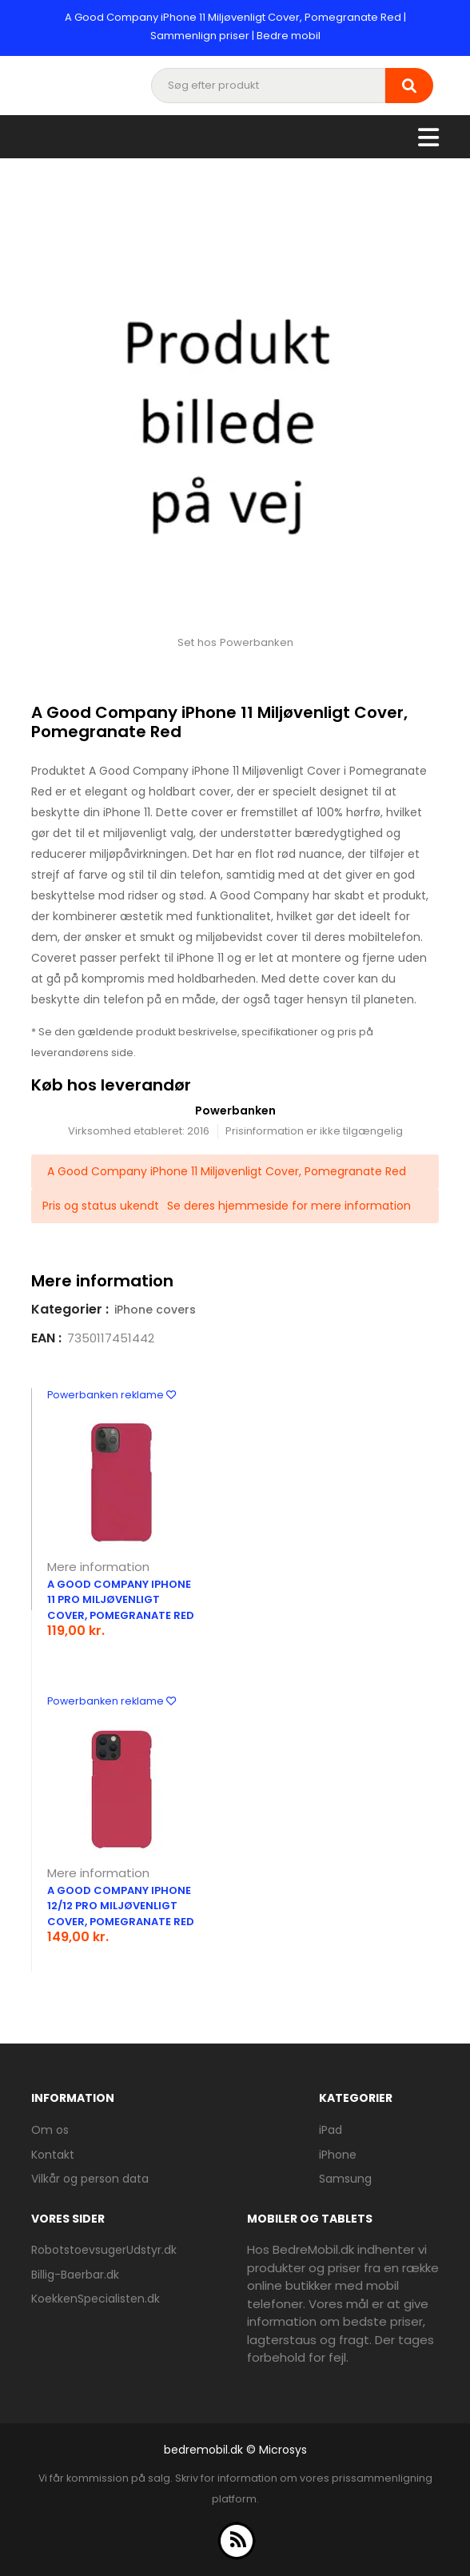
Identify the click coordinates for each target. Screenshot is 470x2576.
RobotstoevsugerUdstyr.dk (104, 2250)
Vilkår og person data (90, 2179)
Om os (50, 2130)
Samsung (345, 2179)
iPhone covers (155, 1310)
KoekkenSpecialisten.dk (95, 2299)
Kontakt (52, 2155)
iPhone (337, 2155)
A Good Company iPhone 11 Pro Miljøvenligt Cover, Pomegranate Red (120, 1600)
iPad (330, 2130)
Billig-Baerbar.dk (75, 2275)
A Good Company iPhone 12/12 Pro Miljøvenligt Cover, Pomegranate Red (120, 1906)
